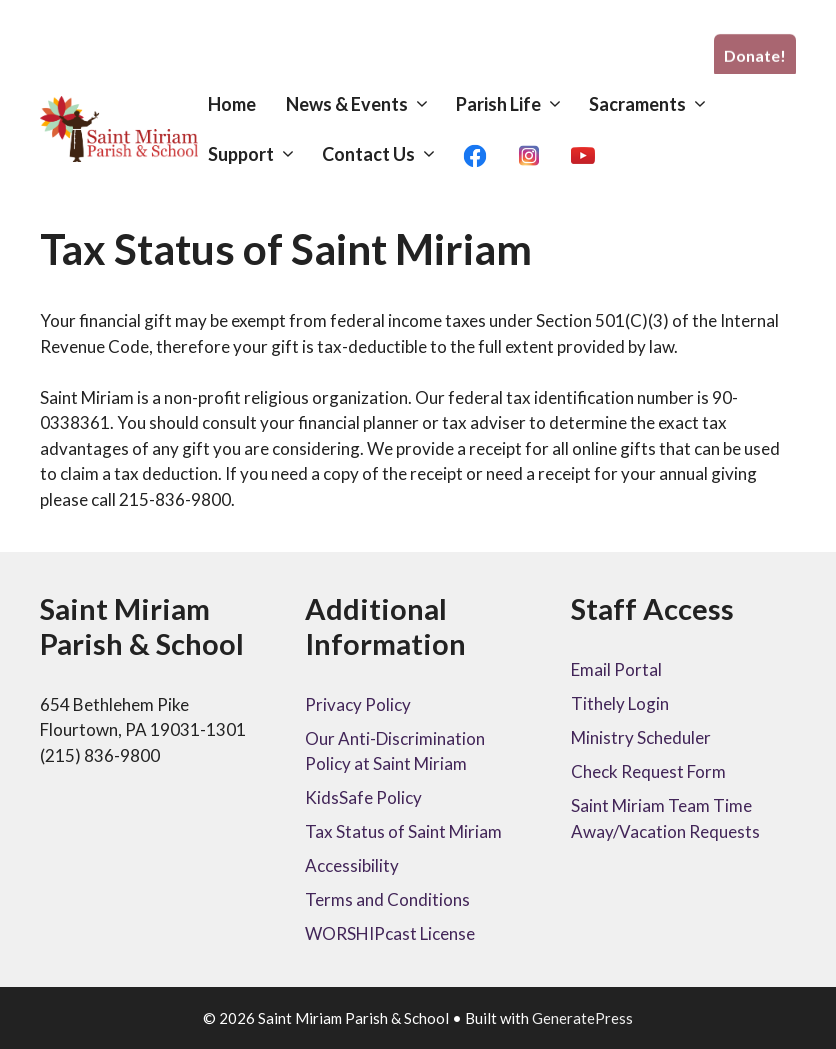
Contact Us (387, 154)
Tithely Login (620, 703)
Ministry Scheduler (641, 737)
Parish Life (517, 104)
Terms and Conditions (387, 899)
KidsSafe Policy (363, 797)
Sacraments (656, 104)
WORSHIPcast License (390, 933)
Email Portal (616, 669)
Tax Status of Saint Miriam (403, 831)
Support (260, 154)
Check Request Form (648, 771)
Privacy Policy (358, 704)
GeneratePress (582, 1018)
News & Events (366, 104)
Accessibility (352, 865)
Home (232, 104)
